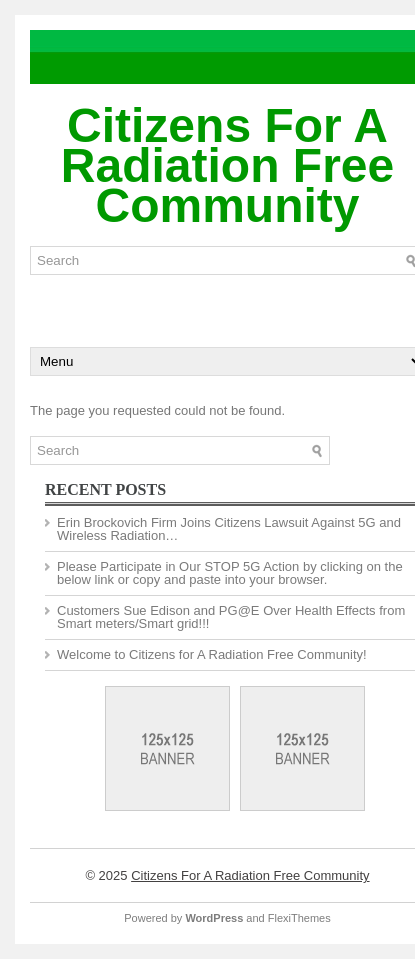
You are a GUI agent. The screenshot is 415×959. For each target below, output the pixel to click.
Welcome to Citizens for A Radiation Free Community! (212, 654)
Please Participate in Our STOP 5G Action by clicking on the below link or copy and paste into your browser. (230, 573)
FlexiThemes (299, 918)
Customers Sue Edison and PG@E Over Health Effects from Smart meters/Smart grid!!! (231, 617)
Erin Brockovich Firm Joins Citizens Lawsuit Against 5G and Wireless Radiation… (229, 529)
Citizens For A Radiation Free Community (227, 165)
